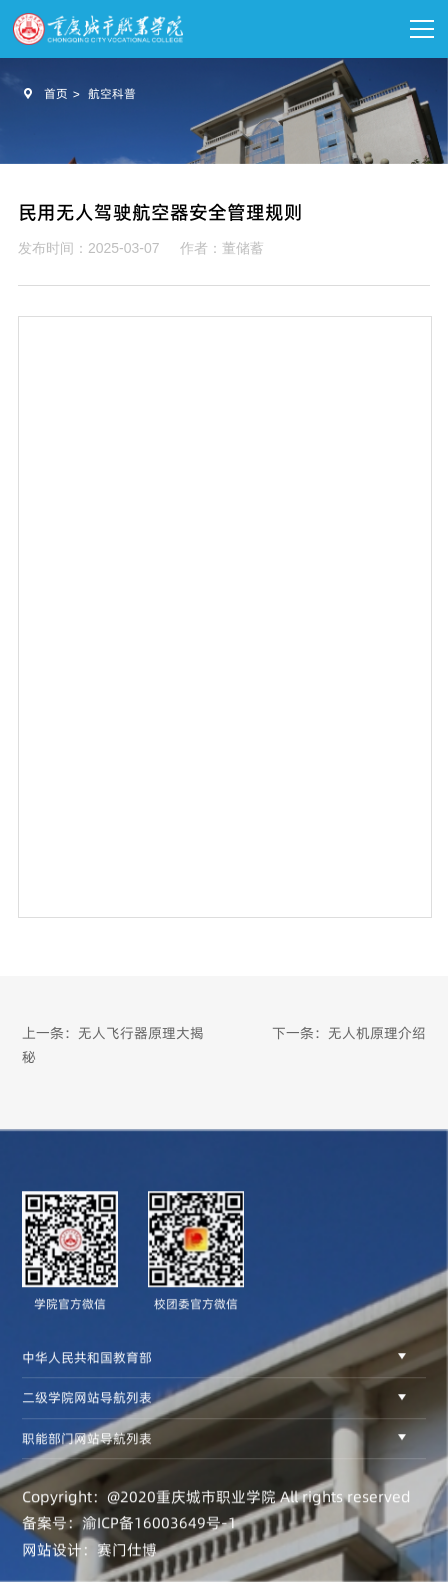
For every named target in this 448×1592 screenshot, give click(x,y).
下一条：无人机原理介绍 (349, 1033)
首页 (56, 93)
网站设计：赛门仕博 (89, 1570)
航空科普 (112, 93)
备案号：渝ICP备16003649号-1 (129, 1544)
